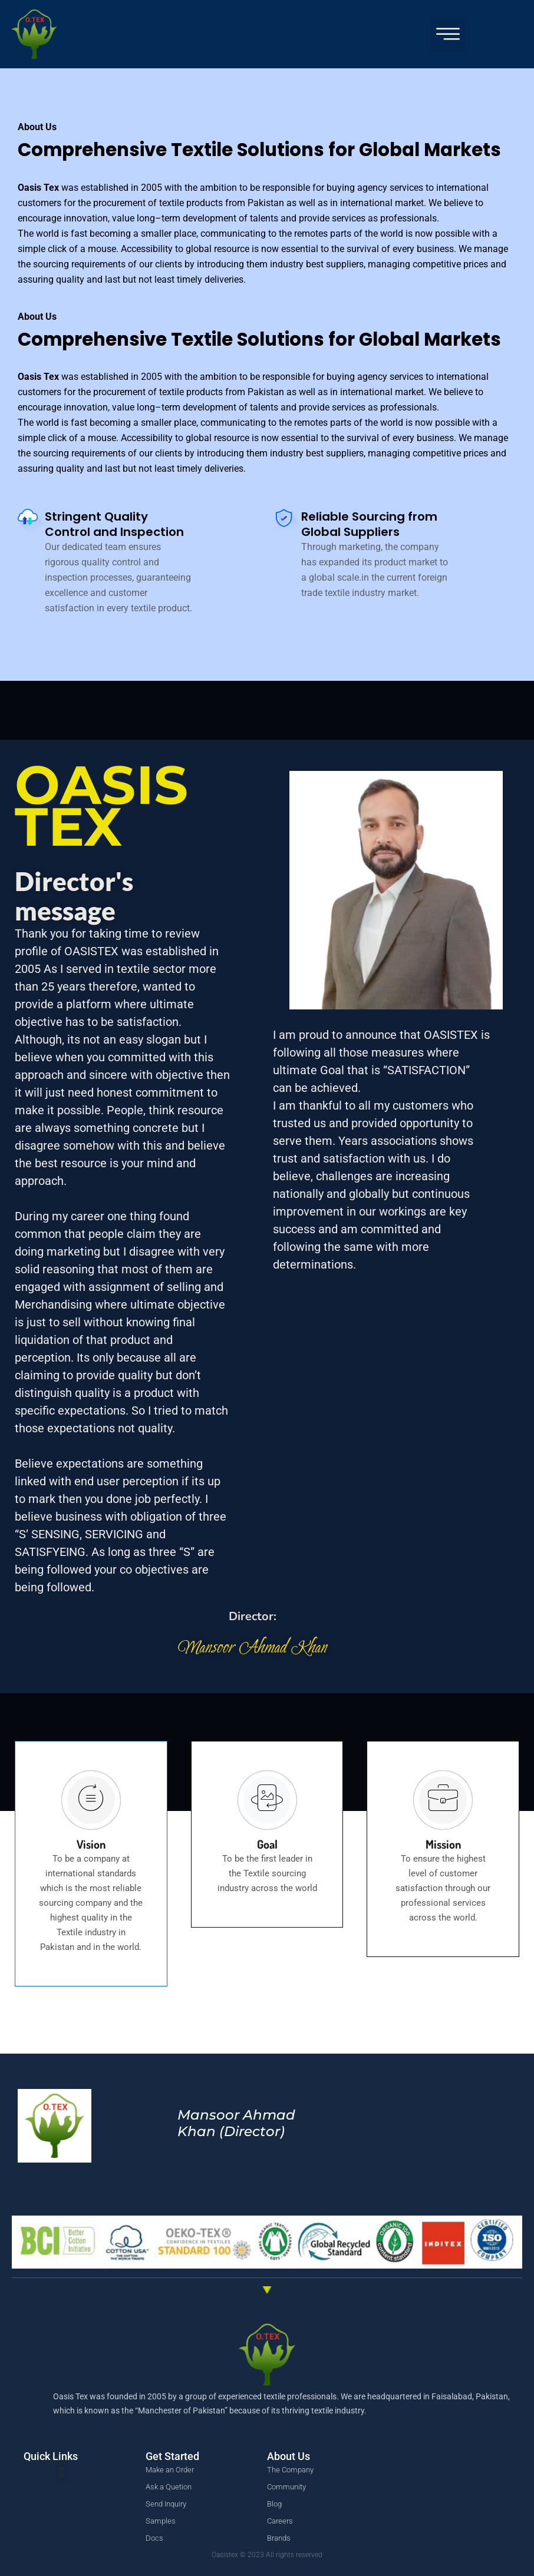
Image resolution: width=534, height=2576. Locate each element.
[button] (448, 34)
